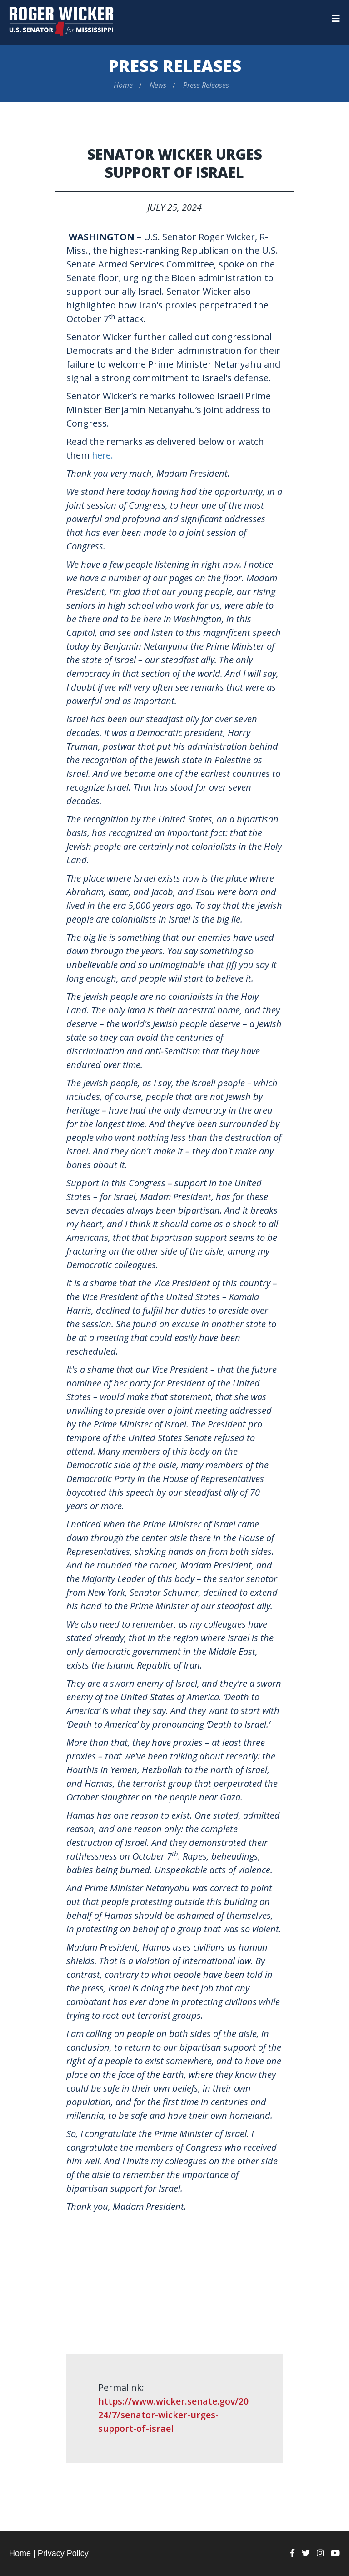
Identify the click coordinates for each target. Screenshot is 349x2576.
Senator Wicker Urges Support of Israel (174, 163)
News (158, 85)
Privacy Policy (63, 2553)
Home (123, 85)
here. (103, 455)
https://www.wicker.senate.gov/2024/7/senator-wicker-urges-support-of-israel (173, 2414)
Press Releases (174, 66)
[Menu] (336, 18)
